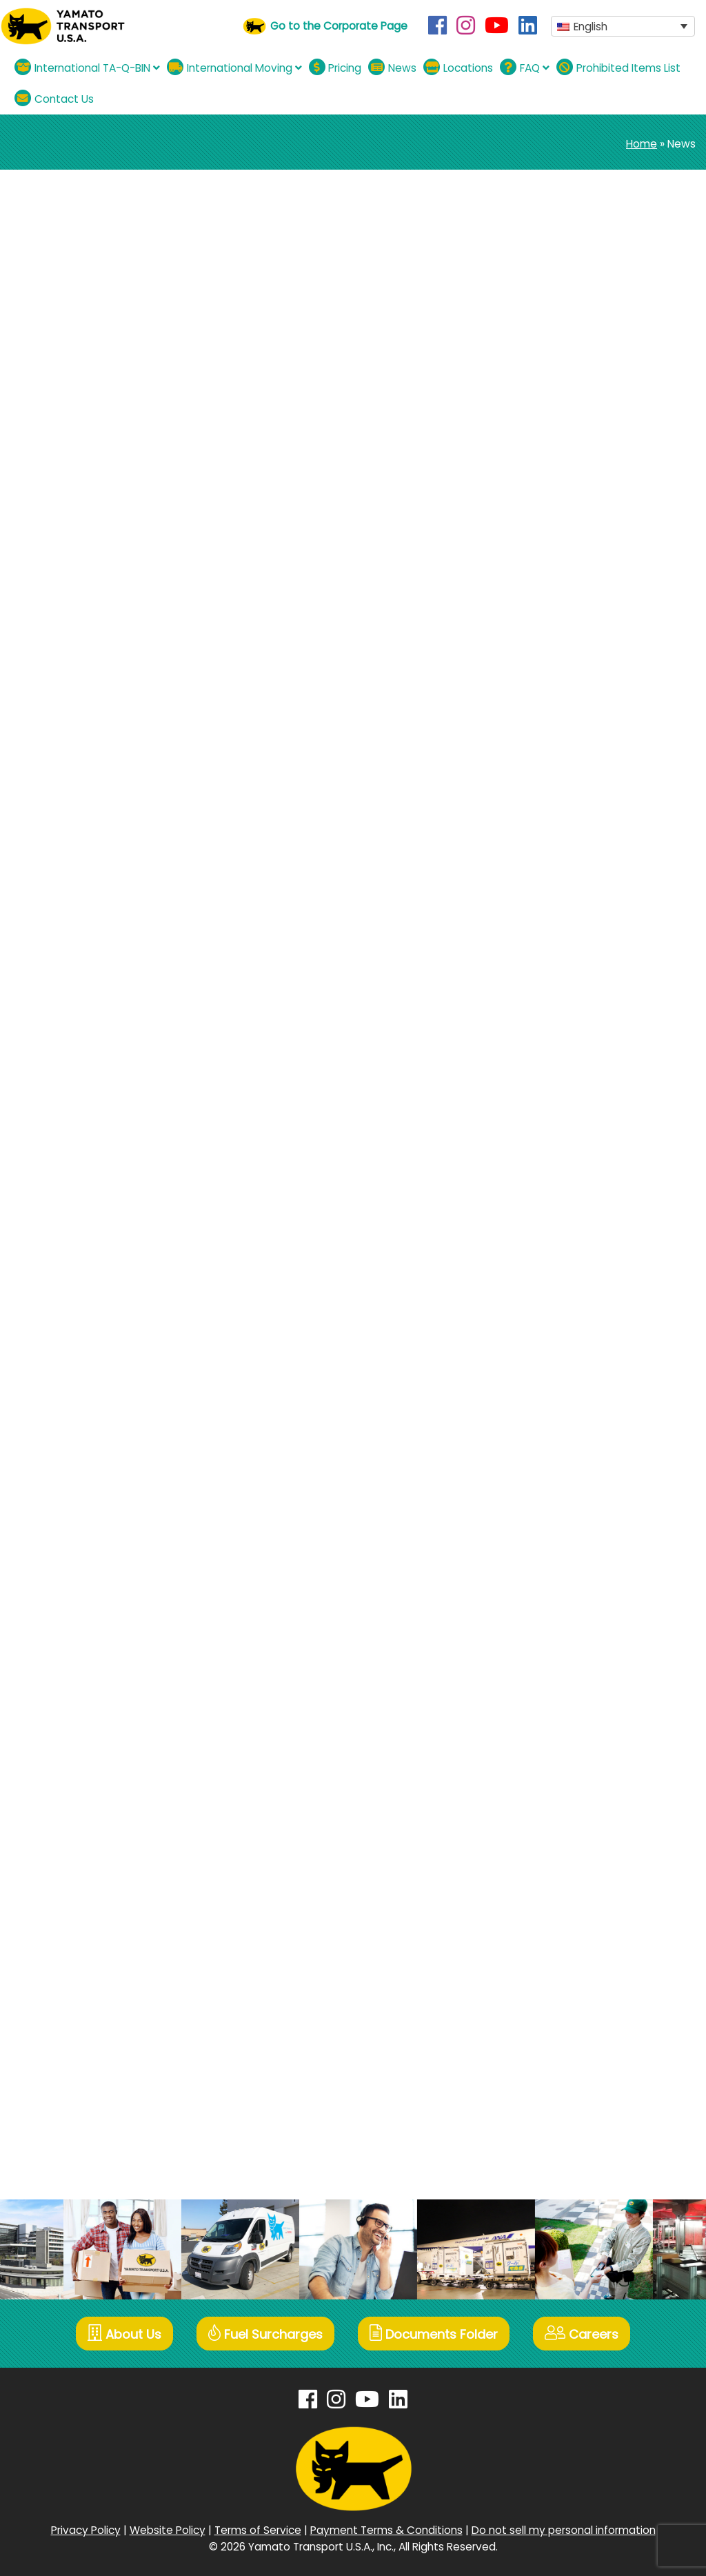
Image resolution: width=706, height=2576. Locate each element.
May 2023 (562, 1167)
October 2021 (572, 1448)
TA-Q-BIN (95, 261)
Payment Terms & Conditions (386, 2530)
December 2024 (580, 862)
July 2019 (560, 1894)
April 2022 (562, 1355)
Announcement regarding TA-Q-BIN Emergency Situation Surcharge (247, 228)
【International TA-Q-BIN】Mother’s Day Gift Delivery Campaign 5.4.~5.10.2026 (607, 371)
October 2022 (573, 1261)
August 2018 (569, 2082)
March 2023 (567, 1191)
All (543, 544)
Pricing (335, 67)
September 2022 (581, 1284)
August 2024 (570, 933)
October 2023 (573, 1120)
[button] (623, 26)
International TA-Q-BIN (87, 67)
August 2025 (570, 792)
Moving (556, 591)
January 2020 (572, 1777)
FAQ (524, 67)
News (392, 67)
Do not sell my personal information (564, 2530)
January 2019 (571, 1988)
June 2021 (563, 1519)
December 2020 (579, 1613)
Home (641, 144)
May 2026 (562, 675)
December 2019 (578, 1800)
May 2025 (563, 815)
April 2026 (562, 698)
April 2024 (563, 1026)
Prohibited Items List (618, 67)
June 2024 (565, 979)
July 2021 (560, 1495)
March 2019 (566, 1964)
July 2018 (561, 2105)
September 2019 (580, 1847)
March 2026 (567, 722)
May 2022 (562, 1331)
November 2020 (579, 1636)
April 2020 (562, 1730)
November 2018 (578, 2035)
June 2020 (564, 1706)
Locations (458, 67)
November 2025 (579, 768)
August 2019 (568, 1871)
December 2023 (579, 1073)
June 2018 (563, 2128)
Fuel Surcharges (265, 2333)
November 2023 (579, 1097)
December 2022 (579, 1214)
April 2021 (561, 1542)
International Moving (234, 67)
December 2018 (578, 2011)
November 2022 (579, 1237)
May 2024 (563, 1003)
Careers (581, 2333)
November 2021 (577, 1425)
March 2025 (568, 839)
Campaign (565, 568)
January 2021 (571, 1589)
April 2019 (561, 1941)
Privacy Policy (86, 2530)
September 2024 (582, 909)
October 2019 (572, 1824)
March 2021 (566, 1566)
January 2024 (573, 1050)
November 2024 (579, 886)
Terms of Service (257, 2530)
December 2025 (579, 745)
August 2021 (568, 1472)
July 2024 (562, 956)
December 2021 (578, 1402)
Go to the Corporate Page (338, 26)
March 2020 (567, 1753)
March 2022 (567, 1378)
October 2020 (573, 1660)
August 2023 (570, 1144)
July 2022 (562, 1308)
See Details (43, 347)
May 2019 (561, 1917)
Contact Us (54, 98)
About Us (124, 2333)
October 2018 (572, 2058)
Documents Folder (434, 2333)
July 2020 (562, 1683)
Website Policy (167, 2530)
